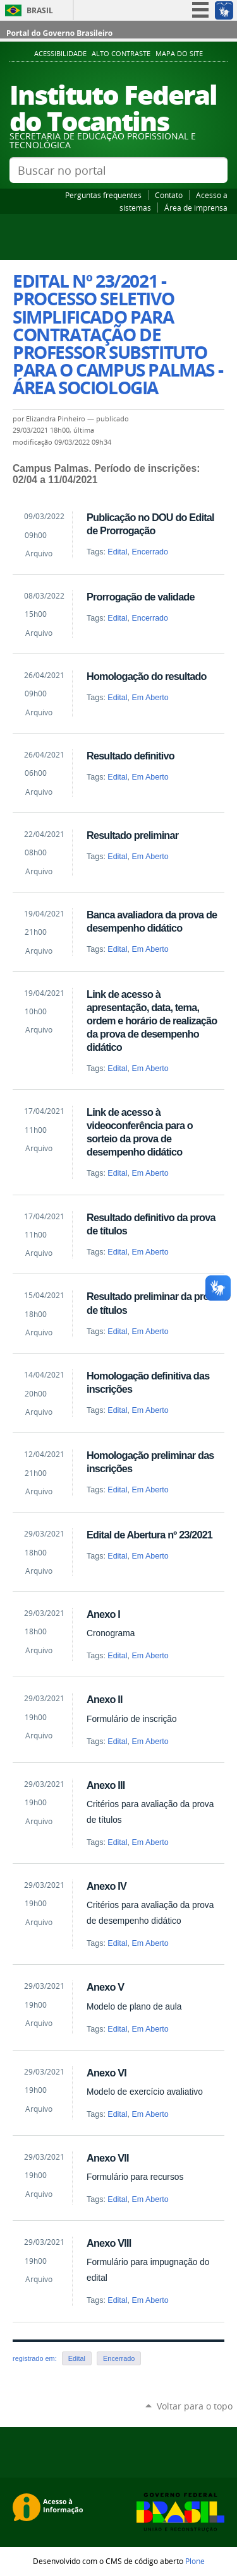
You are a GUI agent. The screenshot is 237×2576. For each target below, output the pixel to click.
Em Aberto (149, 697)
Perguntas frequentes (103, 195)
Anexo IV (106, 1886)
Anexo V (105, 1987)
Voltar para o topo (195, 2406)
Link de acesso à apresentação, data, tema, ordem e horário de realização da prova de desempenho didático (152, 1020)
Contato (169, 195)
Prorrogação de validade (141, 596)
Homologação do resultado (147, 676)
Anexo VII (108, 2157)
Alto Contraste (121, 53)
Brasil (40, 10)
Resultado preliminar (132, 835)
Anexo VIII (109, 2243)
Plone (195, 2561)
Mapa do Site (179, 53)
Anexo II (105, 1699)
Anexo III (106, 1785)
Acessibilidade (60, 53)
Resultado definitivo (130, 755)
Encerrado (149, 551)
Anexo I (103, 1614)
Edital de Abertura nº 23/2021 (149, 1534)
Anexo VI (106, 2072)
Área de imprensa (196, 207)
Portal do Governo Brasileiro (59, 33)
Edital (117, 551)
